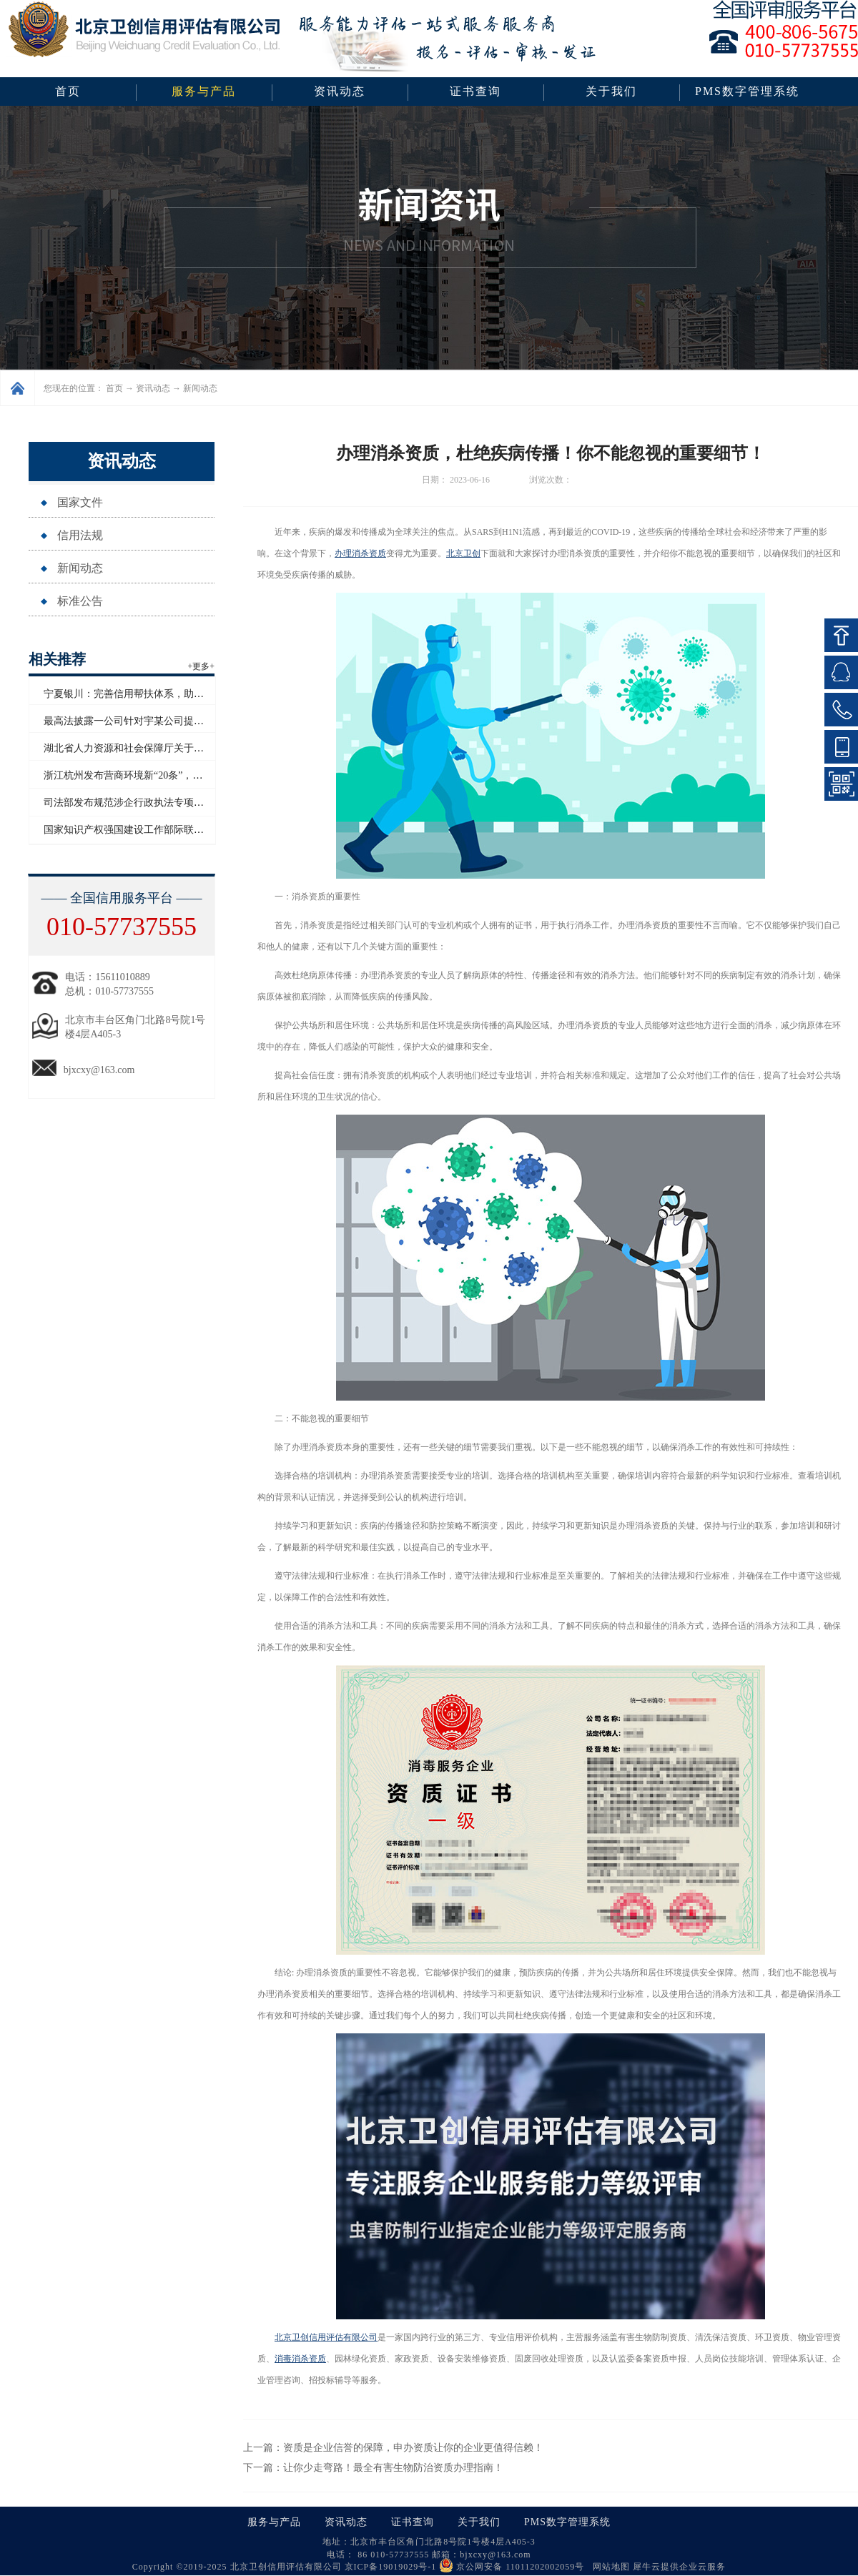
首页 (68, 91)
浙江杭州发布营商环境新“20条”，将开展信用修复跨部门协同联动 (188, 775)
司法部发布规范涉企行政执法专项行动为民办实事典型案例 (174, 802)
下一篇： (373, 2467)
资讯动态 (153, 388)
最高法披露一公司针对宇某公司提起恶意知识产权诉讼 (164, 721)
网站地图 (608, 2567)
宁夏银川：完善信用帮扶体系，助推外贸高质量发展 (159, 694)
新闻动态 (200, 388)
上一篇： (393, 2447)
